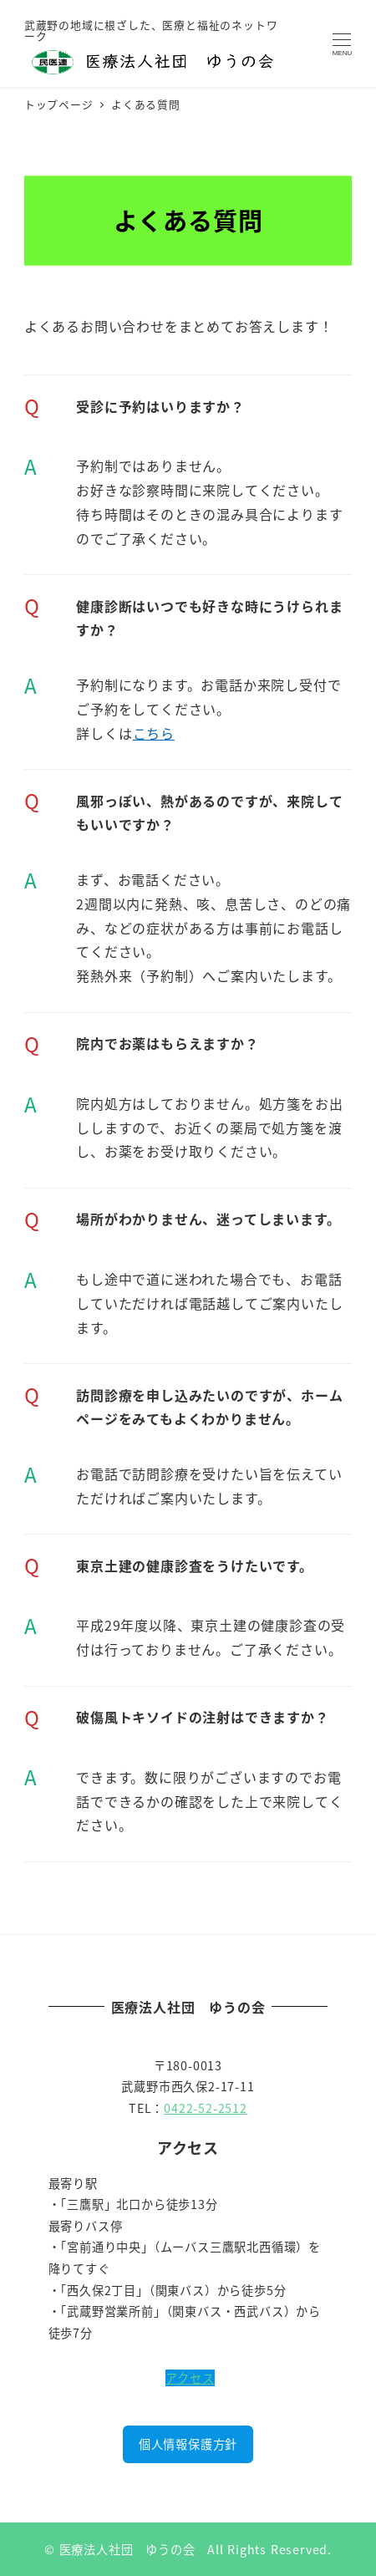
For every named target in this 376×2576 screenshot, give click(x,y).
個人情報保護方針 (188, 2444)
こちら (154, 733)
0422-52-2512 (205, 2108)
